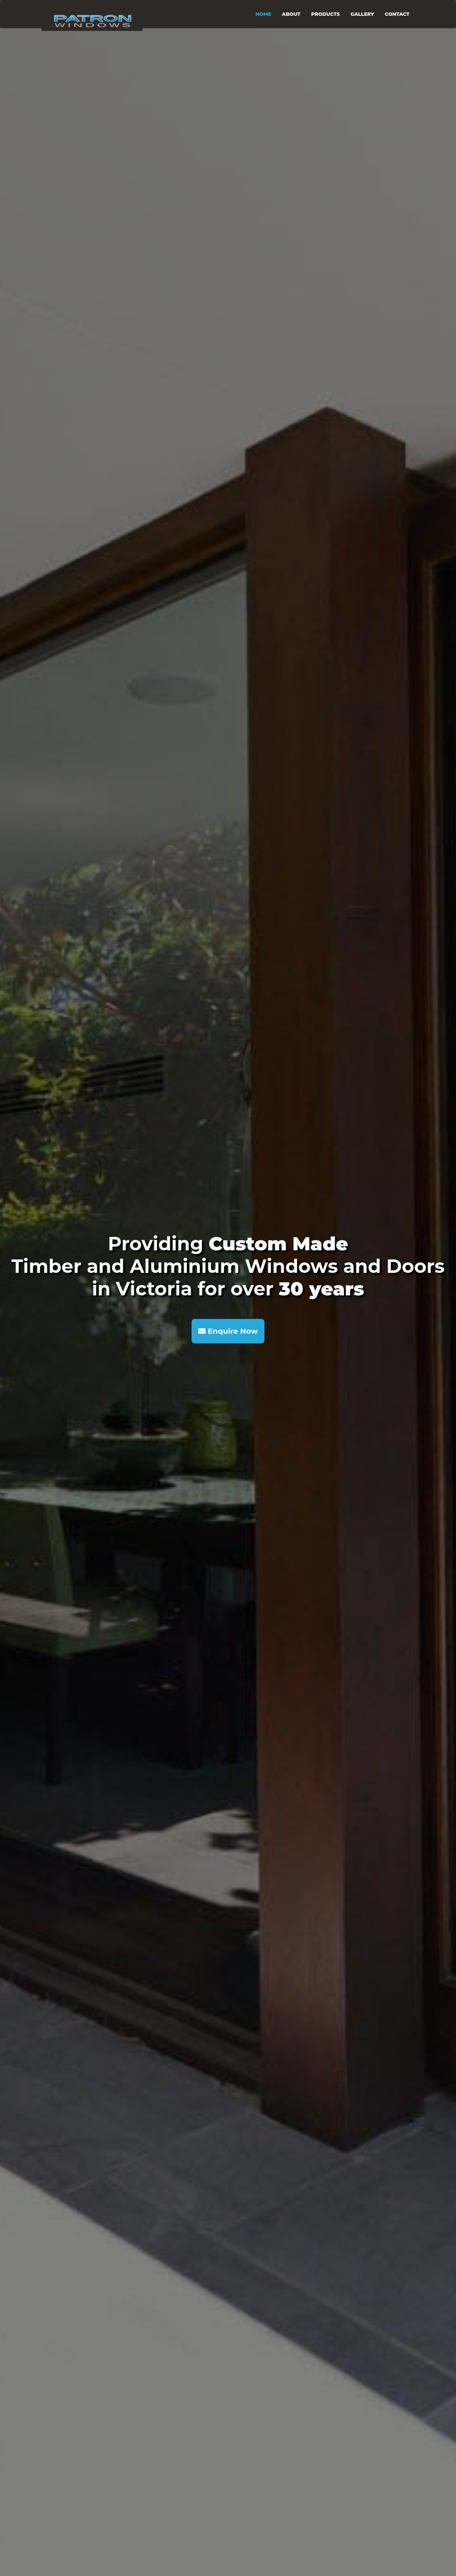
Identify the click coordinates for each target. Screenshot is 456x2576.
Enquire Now (228, 1331)
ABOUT (291, 14)
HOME (263, 14)
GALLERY (362, 14)
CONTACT (397, 14)
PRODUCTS (325, 14)
